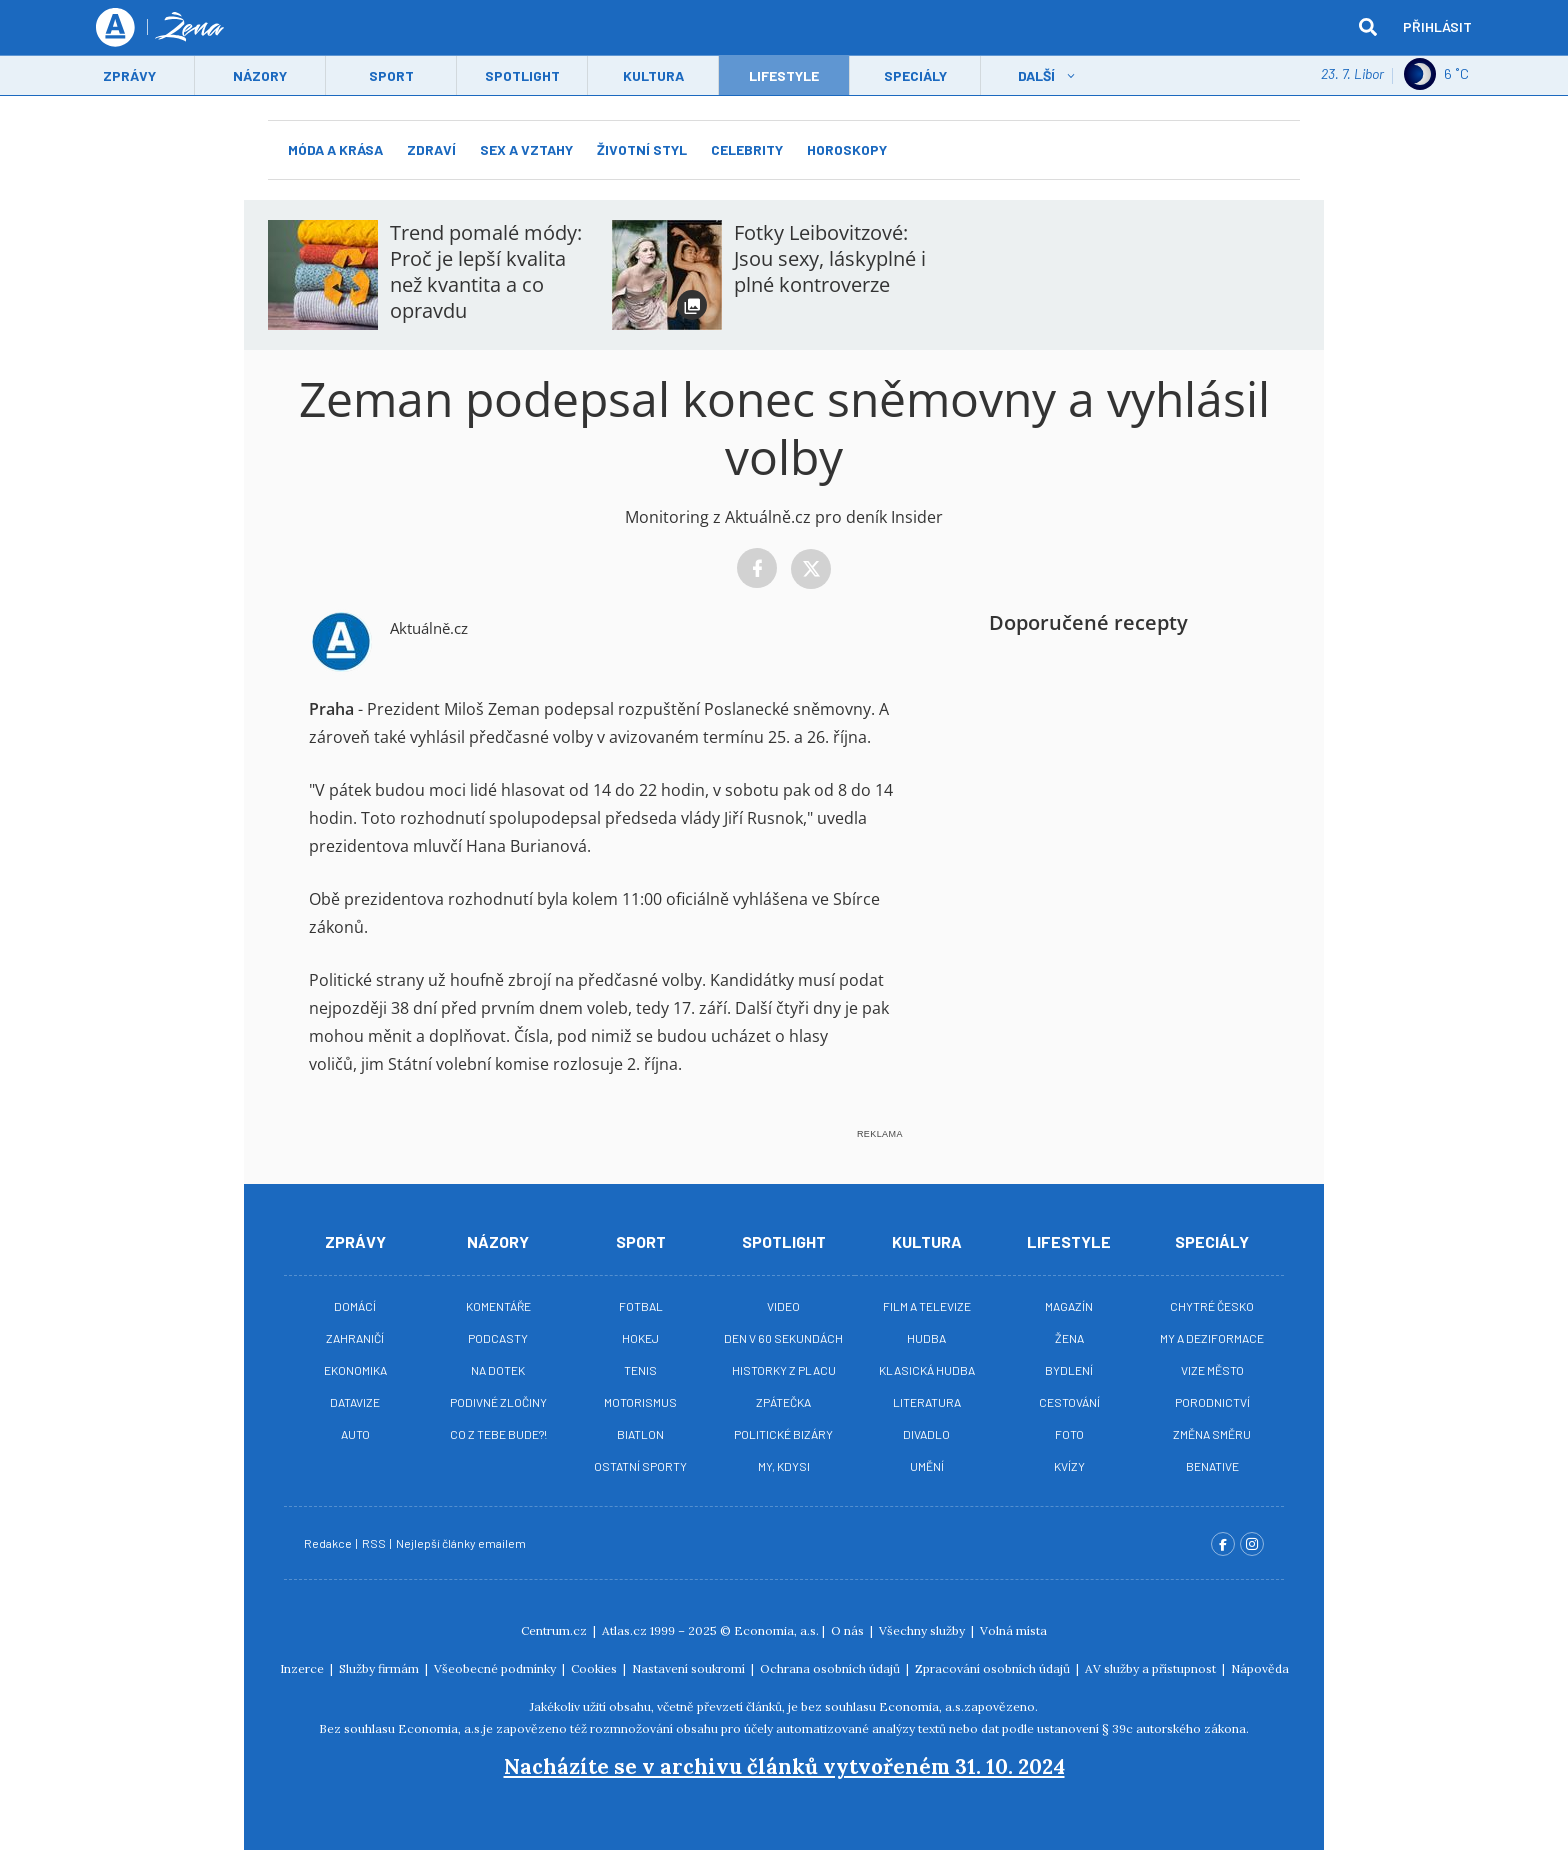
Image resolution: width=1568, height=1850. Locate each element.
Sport (391, 76)
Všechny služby (923, 1630)
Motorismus (640, 1402)
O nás (849, 1630)
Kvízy (1069, 1466)
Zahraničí (355, 1338)
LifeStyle (784, 76)
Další (1036, 76)
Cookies (595, 1668)
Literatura (927, 1402)
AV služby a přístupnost (1152, 1668)
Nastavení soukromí (690, 1668)
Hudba (926, 1338)
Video (783, 1306)
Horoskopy (847, 149)
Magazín (1069, 1306)
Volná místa (1013, 1630)
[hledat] (1368, 28)
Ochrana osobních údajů (831, 1668)
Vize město (1212, 1370)
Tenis (640, 1370)
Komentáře (498, 1306)
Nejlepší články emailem (462, 1543)
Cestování (1069, 1402)
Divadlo (926, 1434)
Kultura (653, 76)
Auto (355, 1434)
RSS (375, 1543)
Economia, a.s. (776, 1630)
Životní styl (642, 149)
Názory (260, 76)
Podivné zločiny (498, 1402)
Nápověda (1260, 1668)
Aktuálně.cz (429, 628)
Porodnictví (1212, 1402)
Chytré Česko (1212, 1306)
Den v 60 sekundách (783, 1338)
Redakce (329, 1543)
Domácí (355, 1306)
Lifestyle (1069, 1241)
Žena (1069, 1338)
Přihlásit (1437, 27)
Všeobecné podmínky (496, 1668)
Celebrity (747, 149)
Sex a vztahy (526, 149)
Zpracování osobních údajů (994, 1668)
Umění (927, 1466)
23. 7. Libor (1352, 74)
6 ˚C (1436, 75)
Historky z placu (784, 1370)
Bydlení (1069, 1370)
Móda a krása (335, 149)
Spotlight (522, 76)
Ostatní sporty (640, 1466)
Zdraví (431, 149)
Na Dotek (498, 1370)
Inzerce (303, 1668)
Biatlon (640, 1434)
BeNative (1212, 1466)
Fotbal (641, 1306)
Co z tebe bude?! (498, 1434)
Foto (1069, 1434)
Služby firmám (380, 1668)
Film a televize (927, 1306)
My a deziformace (1212, 1338)
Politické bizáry (783, 1434)
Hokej (640, 1338)
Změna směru (1212, 1434)
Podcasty (498, 1338)
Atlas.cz (624, 1630)
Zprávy (129, 76)
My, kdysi (784, 1466)
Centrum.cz (555, 1630)
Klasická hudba (927, 1370)
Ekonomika (355, 1370)
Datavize (355, 1402)
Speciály (915, 76)
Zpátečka (783, 1402)
